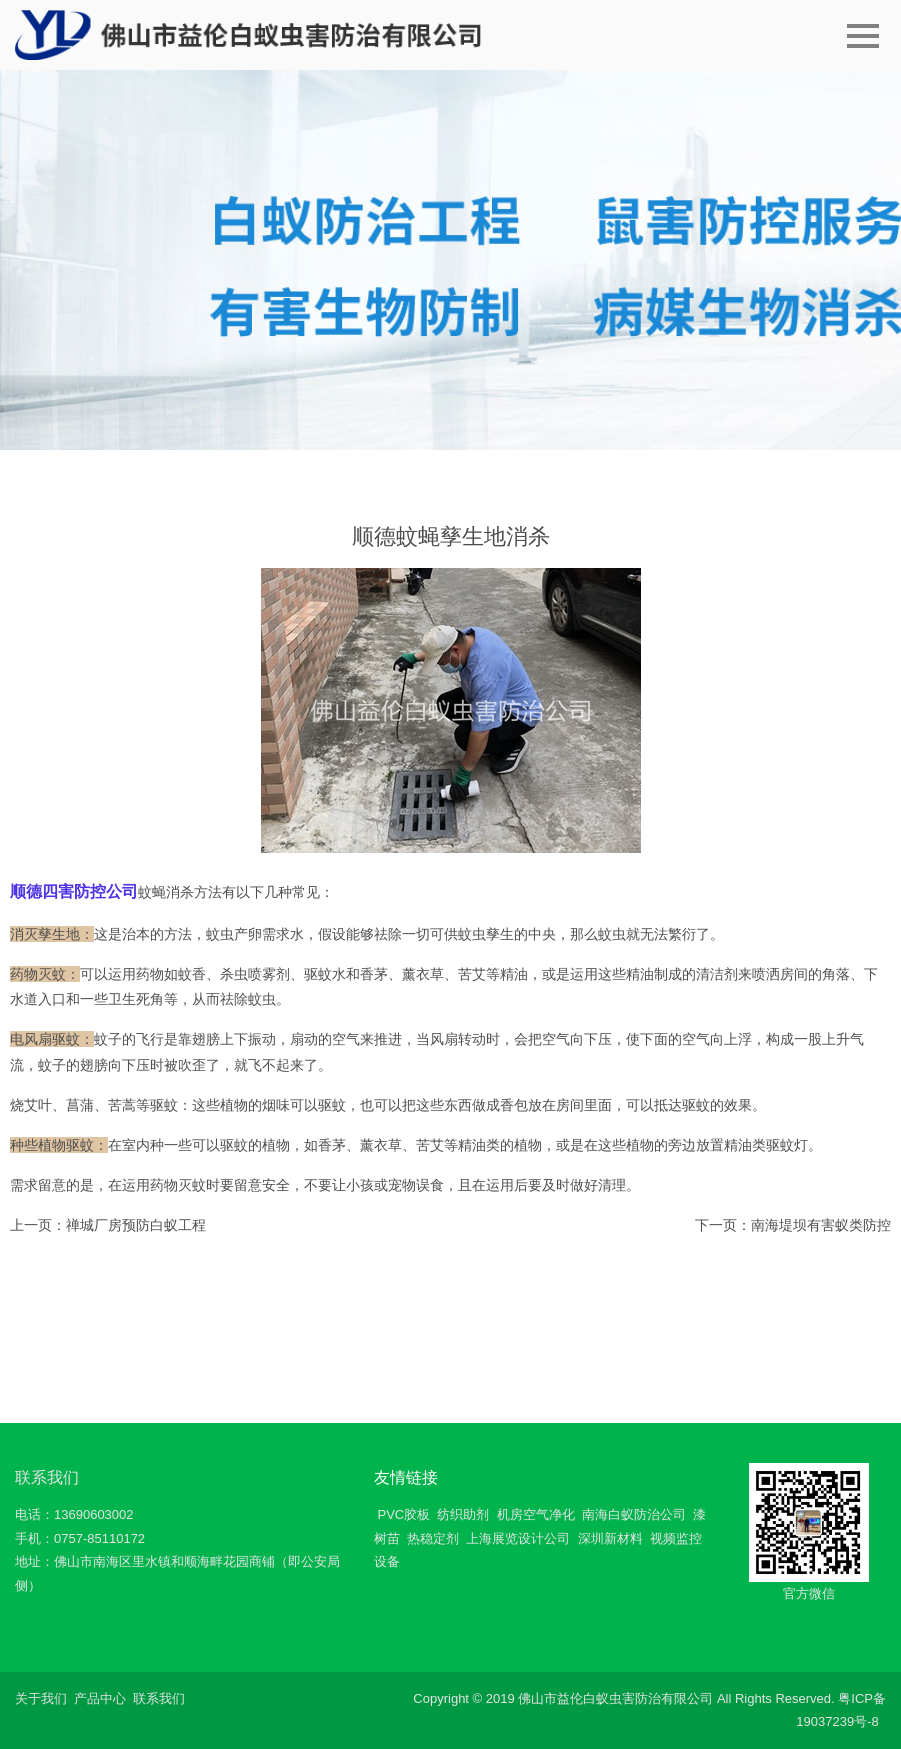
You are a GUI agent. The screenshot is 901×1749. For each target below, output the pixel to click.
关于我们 (41, 1698)
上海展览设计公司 (518, 1538)
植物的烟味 (255, 1105)
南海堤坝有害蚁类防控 (821, 1225)
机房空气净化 (536, 1514)
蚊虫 (612, 934)
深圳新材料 (610, 1538)
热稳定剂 (433, 1538)
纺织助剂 (463, 1514)
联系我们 (47, 1477)
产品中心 (100, 1698)
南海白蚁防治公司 (634, 1514)
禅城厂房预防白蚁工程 (136, 1225)
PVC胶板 (403, 1514)
